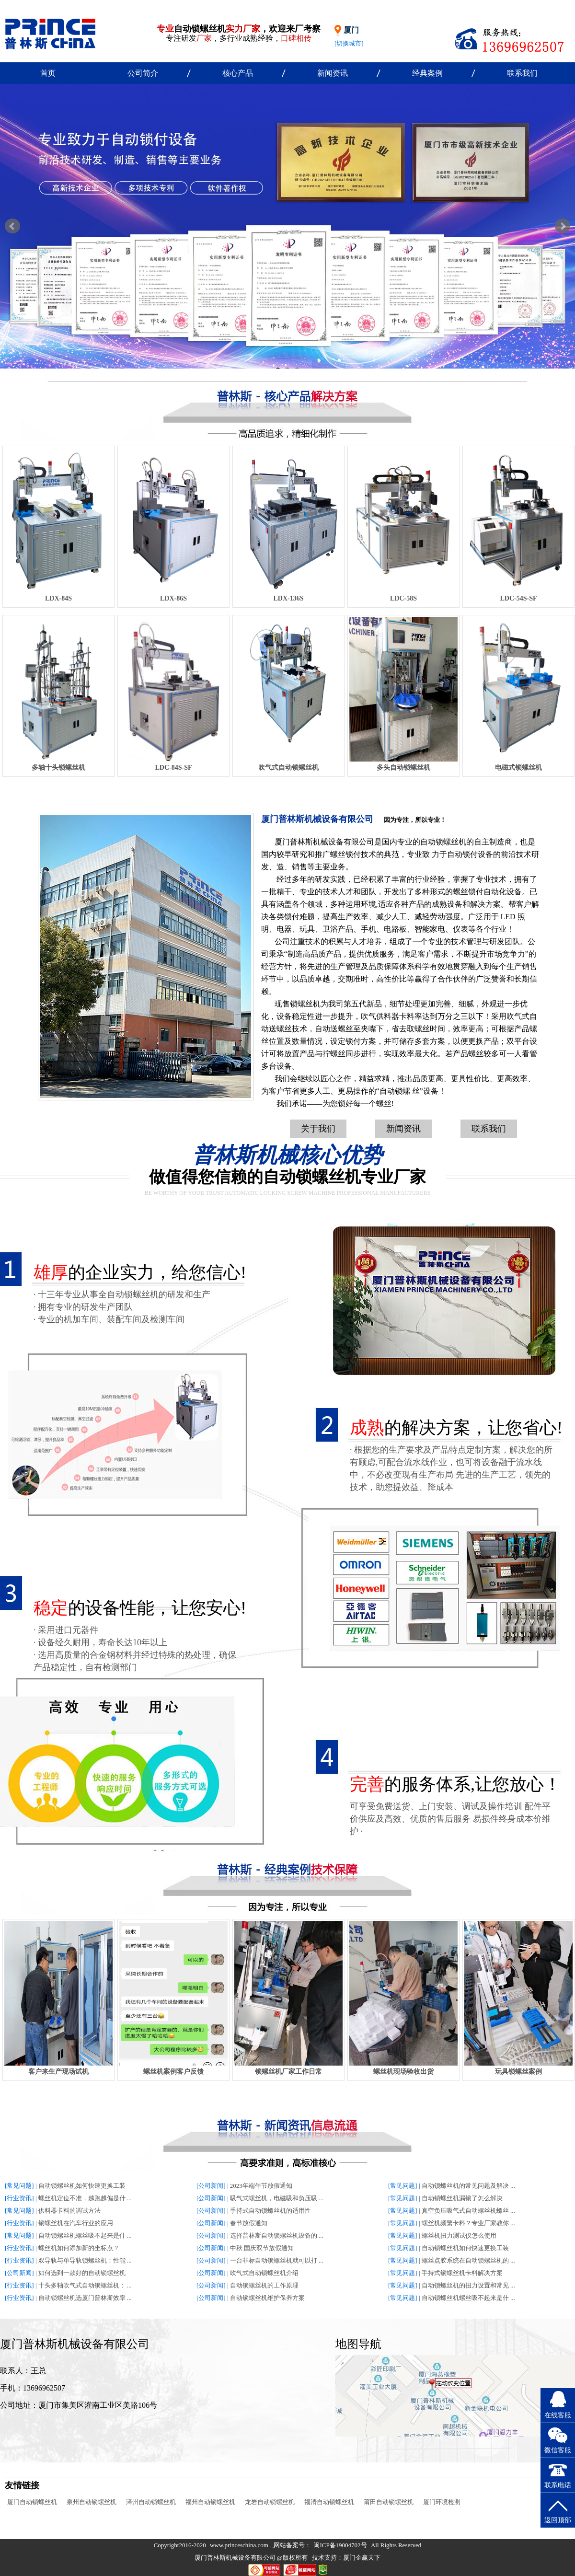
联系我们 (522, 73)
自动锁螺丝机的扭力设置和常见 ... (468, 2285)
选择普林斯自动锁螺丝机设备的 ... (276, 2235)
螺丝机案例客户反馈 (173, 2071)
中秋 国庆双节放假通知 (262, 2248)
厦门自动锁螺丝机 (32, 2502)
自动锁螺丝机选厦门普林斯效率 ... (85, 2297)
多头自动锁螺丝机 (403, 767)
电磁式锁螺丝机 (518, 767)
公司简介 (142, 73)
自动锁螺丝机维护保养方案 (267, 2297)
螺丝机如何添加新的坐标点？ (78, 2248)
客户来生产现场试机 (58, 2071)
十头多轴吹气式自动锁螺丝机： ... (85, 2285)
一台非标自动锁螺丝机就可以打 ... (276, 2260)
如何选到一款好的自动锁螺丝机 (82, 2272)
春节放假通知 (248, 2223)
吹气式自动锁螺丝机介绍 (264, 2272)
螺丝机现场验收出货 (403, 2071)
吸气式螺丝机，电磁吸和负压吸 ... (276, 2198)
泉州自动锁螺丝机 (91, 2502)
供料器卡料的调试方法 (69, 2210)
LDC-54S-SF (518, 598)
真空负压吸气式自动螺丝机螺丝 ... (468, 2210)
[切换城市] (349, 43)
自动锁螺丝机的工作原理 (264, 2285)
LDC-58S (403, 598)
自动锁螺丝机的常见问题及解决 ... (468, 2185)
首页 (48, 73)
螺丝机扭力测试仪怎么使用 (459, 2235)
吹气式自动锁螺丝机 (288, 767)
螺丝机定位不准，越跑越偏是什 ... (85, 2198)
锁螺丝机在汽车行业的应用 (75, 2223)
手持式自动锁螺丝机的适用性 (270, 2210)
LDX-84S (58, 598)
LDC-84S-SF (173, 767)
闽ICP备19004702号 (340, 2545)
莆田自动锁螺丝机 (389, 2502)
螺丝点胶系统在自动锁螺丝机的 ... (468, 2260)
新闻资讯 (332, 73)
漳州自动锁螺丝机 (151, 2502)
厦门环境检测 (441, 2502)
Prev (12, 226)
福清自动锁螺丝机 (329, 2502)
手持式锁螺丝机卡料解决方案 (462, 2272)
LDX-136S (288, 598)
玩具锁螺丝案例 (518, 2071)
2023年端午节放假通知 (261, 2185)
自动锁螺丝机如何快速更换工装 (82, 2185)
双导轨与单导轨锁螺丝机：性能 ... (85, 2260)
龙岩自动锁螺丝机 (270, 2502)
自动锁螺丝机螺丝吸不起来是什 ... (85, 2235)
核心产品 (237, 73)
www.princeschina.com (239, 2545)
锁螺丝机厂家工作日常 (288, 2071)
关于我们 (318, 1128)
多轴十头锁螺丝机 (58, 767)
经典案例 (427, 73)
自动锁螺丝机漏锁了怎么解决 (462, 2198)
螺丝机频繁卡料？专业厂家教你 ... (468, 2223)
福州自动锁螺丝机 (210, 2502)
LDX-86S (173, 598)
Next (562, 226)
